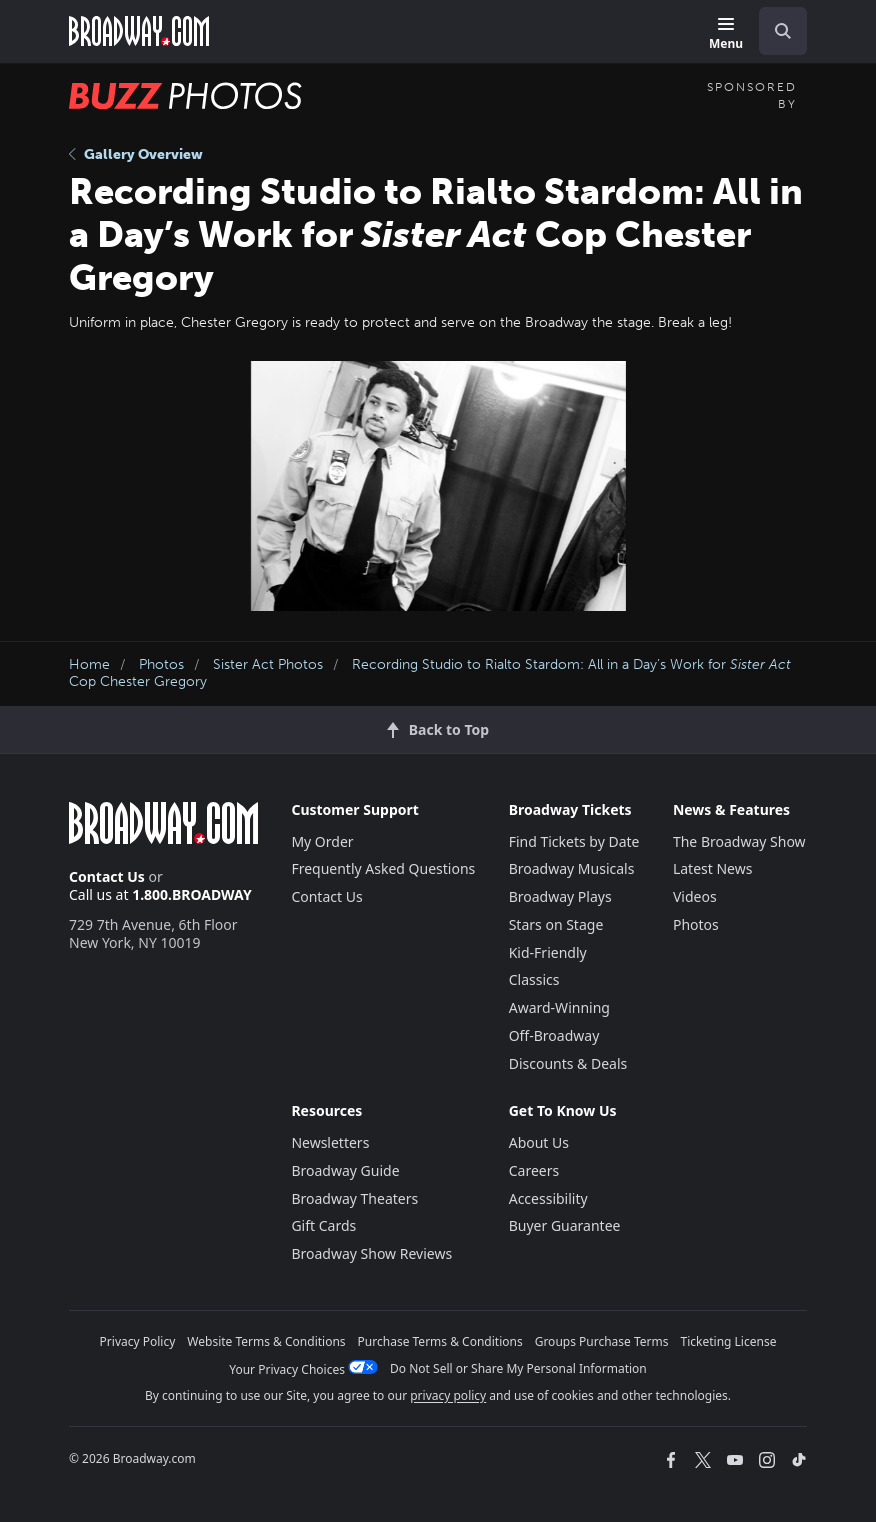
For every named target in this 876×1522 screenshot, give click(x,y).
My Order (322, 841)
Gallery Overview (136, 154)
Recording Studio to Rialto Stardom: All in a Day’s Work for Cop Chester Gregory (430, 673)
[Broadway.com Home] (139, 31)
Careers (534, 1170)
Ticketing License (729, 1341)
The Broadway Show (739, 841)
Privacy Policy (138, 1341)
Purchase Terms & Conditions (440, 1341)
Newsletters (330, 1142)
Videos (695, 896)
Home (89, 664)
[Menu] (726, 34)
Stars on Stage (556, 924)
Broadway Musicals (572, 868)
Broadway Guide (345, 1170)
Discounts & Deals (568, 1063)
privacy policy (448, 1395)
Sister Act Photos (268, 664)
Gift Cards (323, 1225)
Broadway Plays (560, 896)
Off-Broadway (554, 1035)
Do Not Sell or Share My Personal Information (518, 1368)
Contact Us (107, 876)
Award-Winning (559, 1007)
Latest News (713, 868)
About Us (539, 1142)
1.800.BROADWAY (192, 894)
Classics (534, 979)
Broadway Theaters (354, 1198)
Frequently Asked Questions (383, 868)
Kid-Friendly (548, 952)
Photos (161, 664)
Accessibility (548, 1198)
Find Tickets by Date (574, 841)
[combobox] (775, 31)
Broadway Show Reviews (371, 1253)
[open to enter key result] (783, 31)
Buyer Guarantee (565, 1225)
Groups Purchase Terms (602, 1341)
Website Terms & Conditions (266, 1341)
